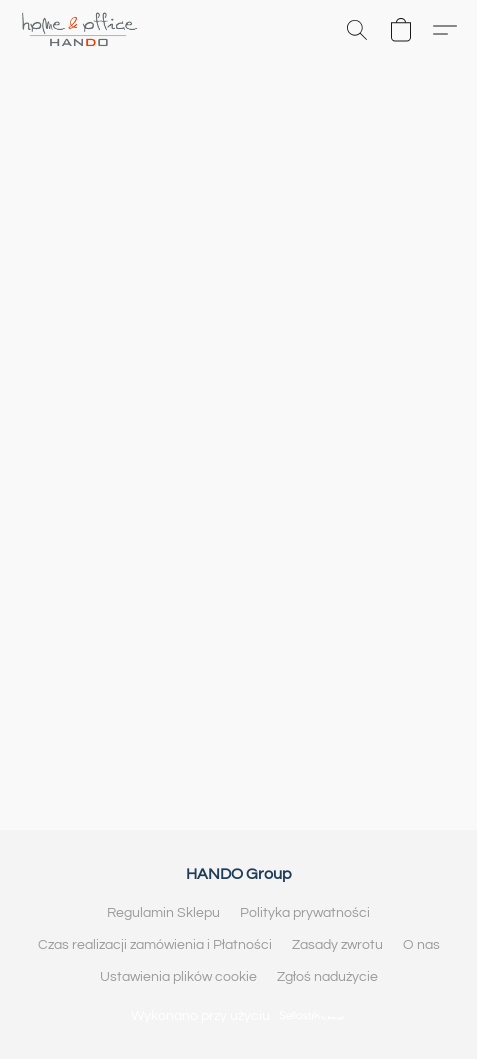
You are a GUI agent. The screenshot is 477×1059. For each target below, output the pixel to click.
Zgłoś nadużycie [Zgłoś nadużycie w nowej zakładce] (327, 977)
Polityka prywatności (305, 913)
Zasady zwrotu (337, 945)
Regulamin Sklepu (163, 913)
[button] (83, 30)
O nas (421, 945)
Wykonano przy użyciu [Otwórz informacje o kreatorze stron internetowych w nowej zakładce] (238, 1015)
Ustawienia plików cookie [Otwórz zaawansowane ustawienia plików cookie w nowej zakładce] (178, 977)
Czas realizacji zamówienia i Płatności (155, 945)
